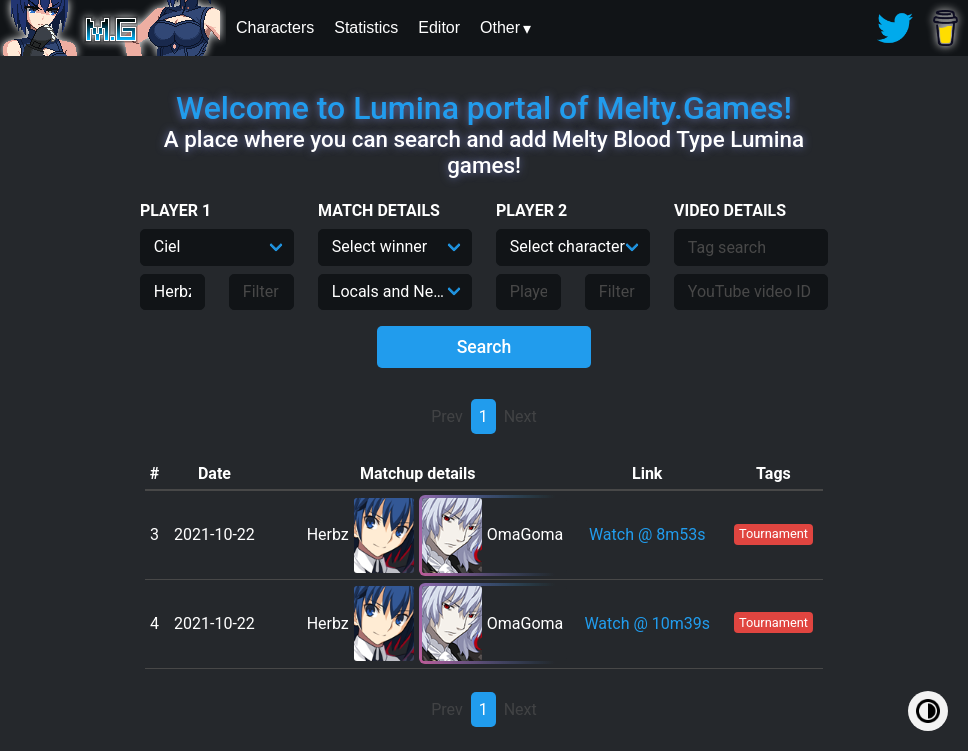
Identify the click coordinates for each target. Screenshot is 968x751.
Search (484, 347)
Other (500, 27)
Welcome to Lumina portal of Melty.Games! (484, 108)
